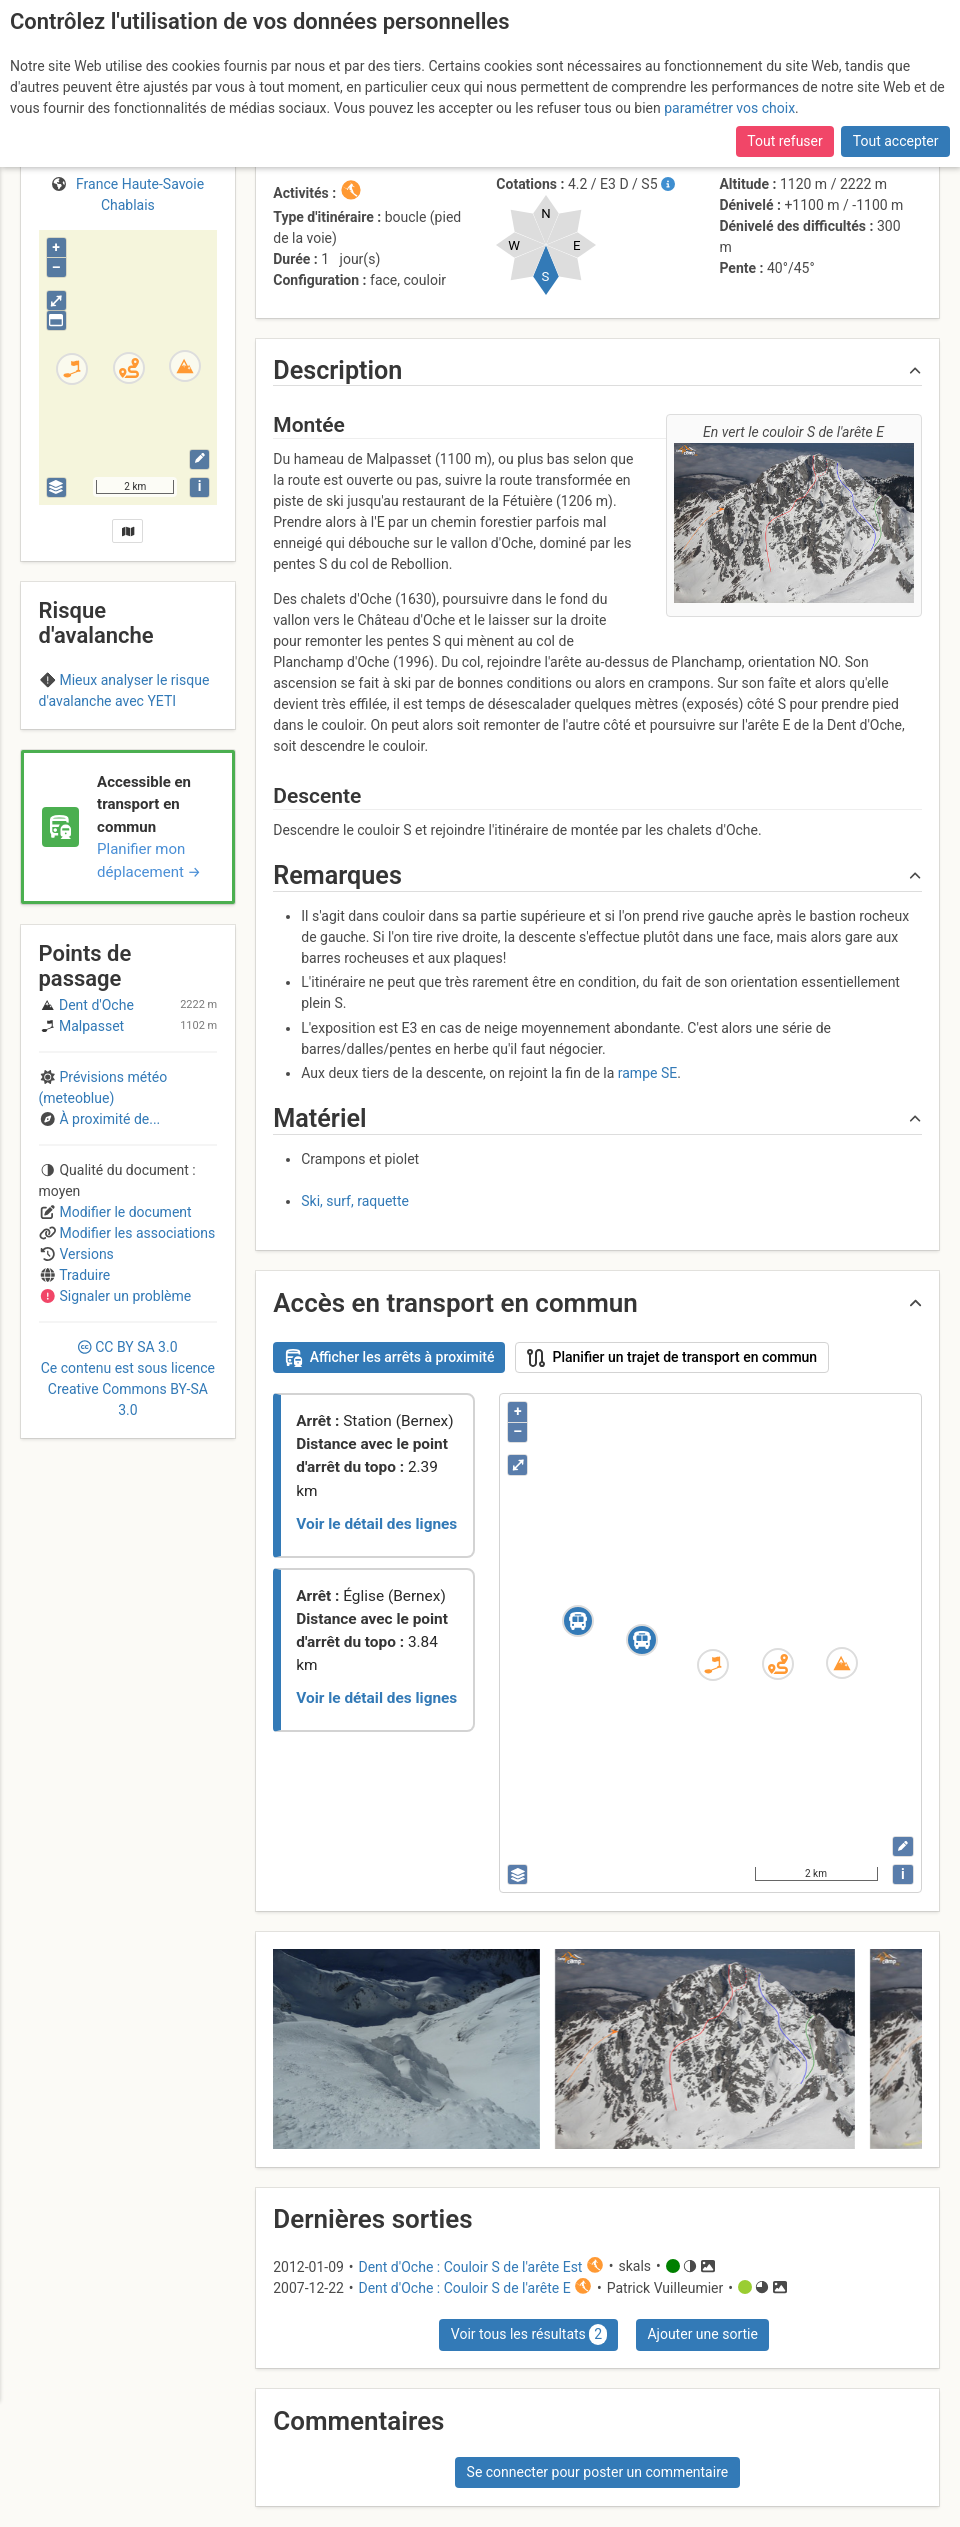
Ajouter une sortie (702, 2334)
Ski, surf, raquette (355, 1201)
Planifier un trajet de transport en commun (672, 1358)
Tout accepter (896, 141)
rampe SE (647, 1073)
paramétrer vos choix (729, 108)
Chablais (128, 740)
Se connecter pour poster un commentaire (598, 2472)
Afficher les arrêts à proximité (389, 1358)
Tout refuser (784, 141)
